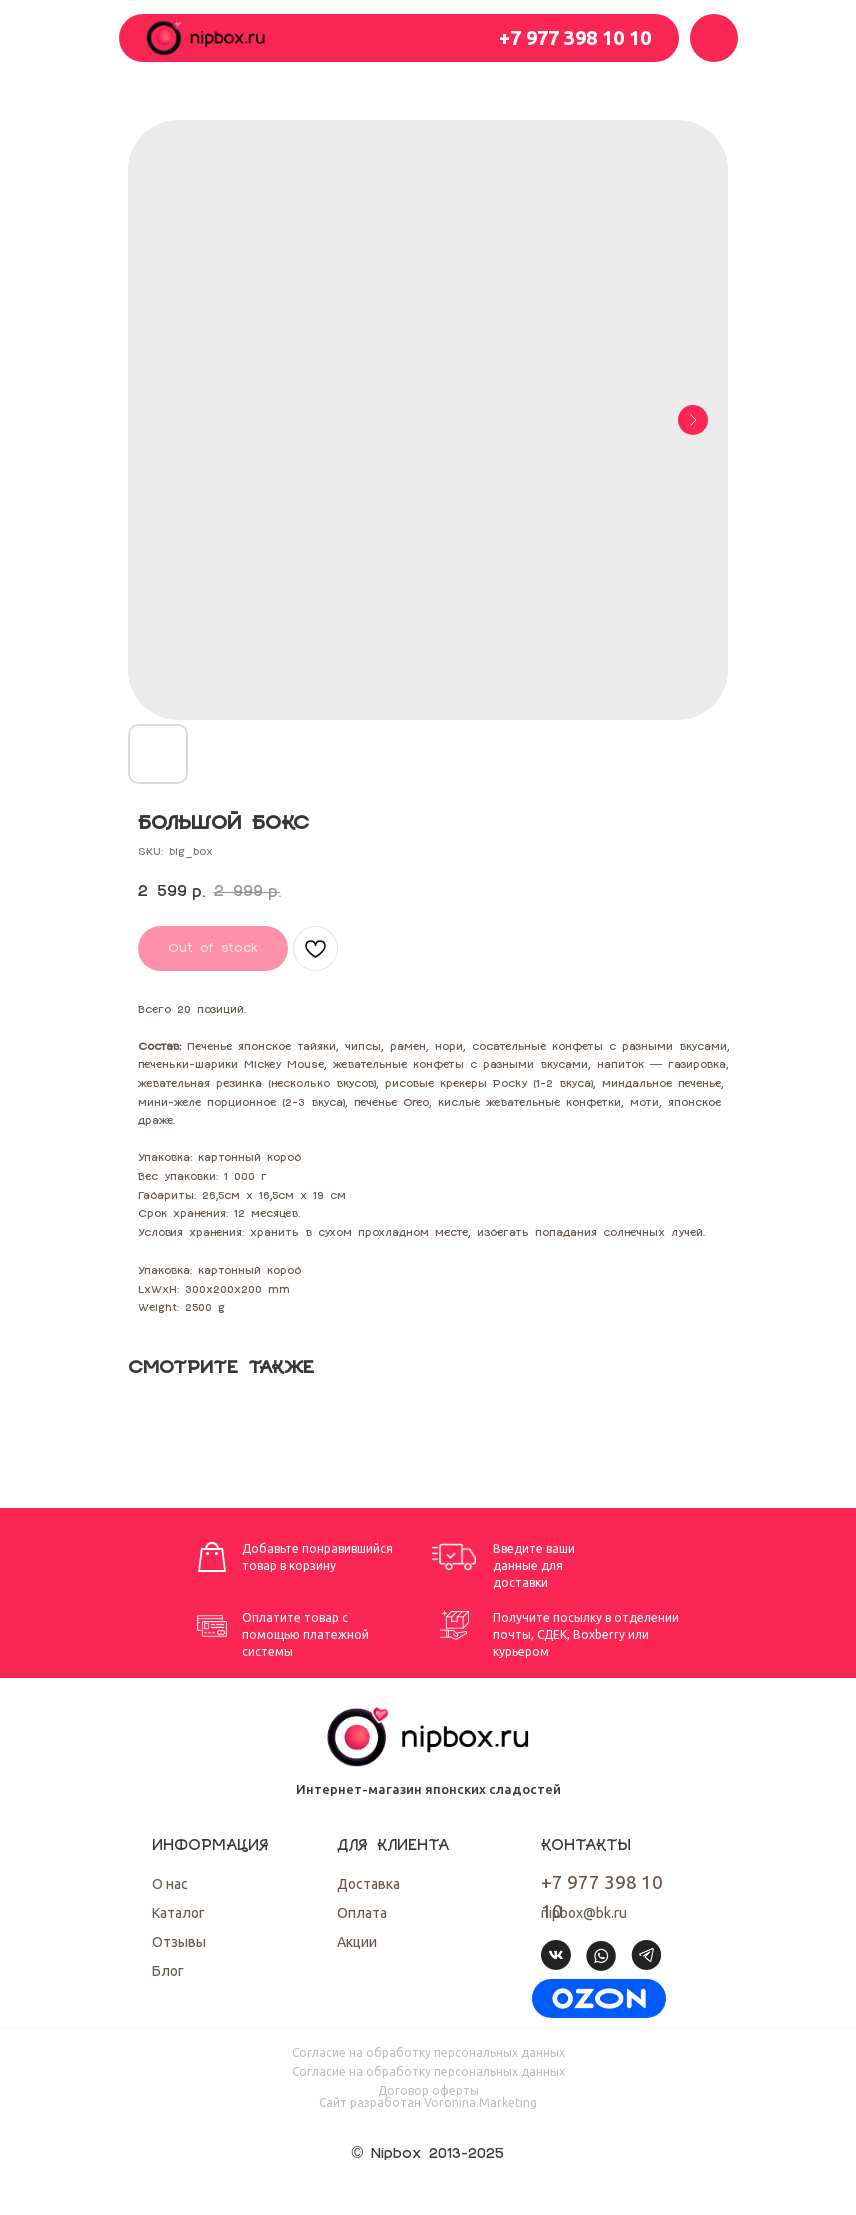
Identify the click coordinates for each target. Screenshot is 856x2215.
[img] (599, 1998)
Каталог (178, 1913)
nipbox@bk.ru (584, 1913)
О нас (170, 1884)
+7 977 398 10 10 (575, 37)
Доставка (368, 1884)
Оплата (362, 1913)
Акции (357, 1942)
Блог (168, 1971)
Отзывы (179, 1942)
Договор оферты (428, 2090)
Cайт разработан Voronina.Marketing (428, 2102)
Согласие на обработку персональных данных (428, 2052)
